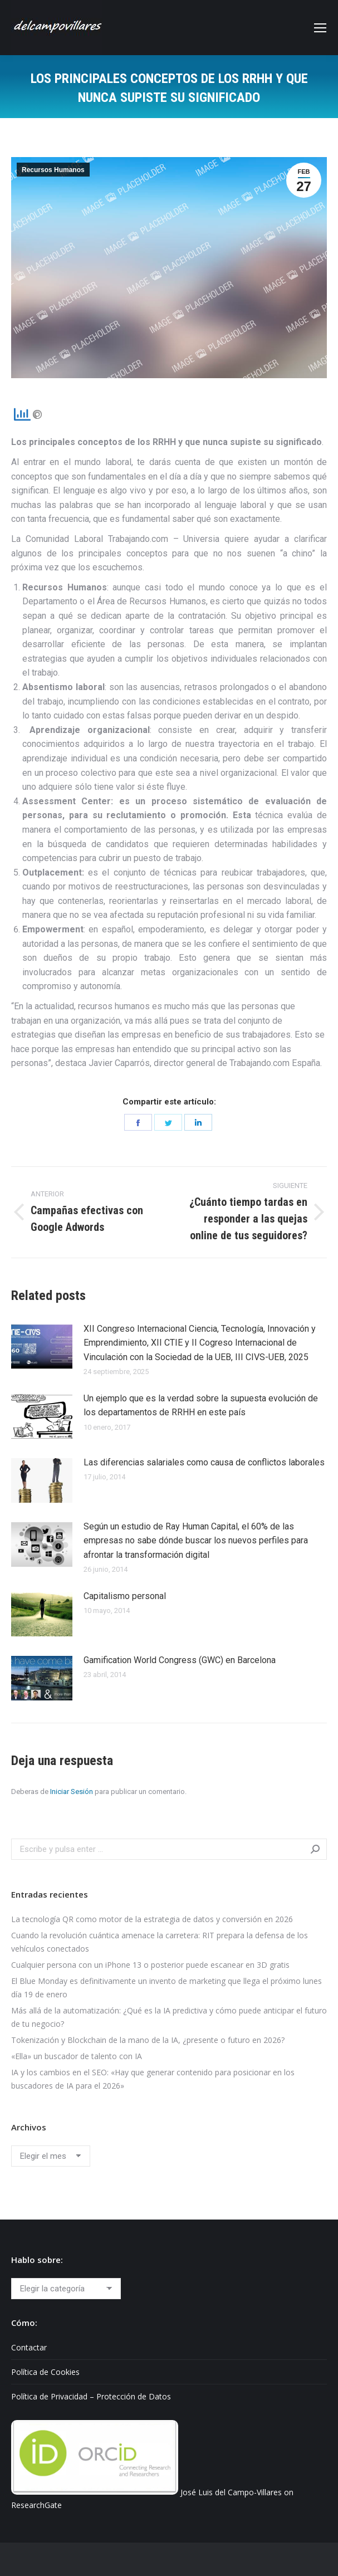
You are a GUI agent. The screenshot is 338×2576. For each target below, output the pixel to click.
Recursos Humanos (53, 170)
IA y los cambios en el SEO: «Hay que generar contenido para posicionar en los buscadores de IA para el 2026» (153, 2079)
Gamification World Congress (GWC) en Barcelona (180, 1660)
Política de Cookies (45, 2372)
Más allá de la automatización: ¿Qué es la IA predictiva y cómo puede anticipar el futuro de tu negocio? (169, 2017)
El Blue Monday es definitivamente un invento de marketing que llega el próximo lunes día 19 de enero (166, 1988)
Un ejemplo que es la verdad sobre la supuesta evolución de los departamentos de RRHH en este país (201, 1405)
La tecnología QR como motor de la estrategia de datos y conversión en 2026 (152, 1919)
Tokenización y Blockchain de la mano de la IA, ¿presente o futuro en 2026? (148, 2040)
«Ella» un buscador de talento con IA (76, 2056)
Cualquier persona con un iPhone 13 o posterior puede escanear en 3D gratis (150, 1964)
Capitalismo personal (125, 1596)
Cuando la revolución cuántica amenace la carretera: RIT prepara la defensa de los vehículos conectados (159, 1942)
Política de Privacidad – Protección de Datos (91, 2396)
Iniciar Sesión (71, 1791)
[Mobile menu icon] (320, 28)
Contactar (29, 2347)
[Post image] (41, 1346)
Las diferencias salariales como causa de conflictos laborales (204, 1462)
